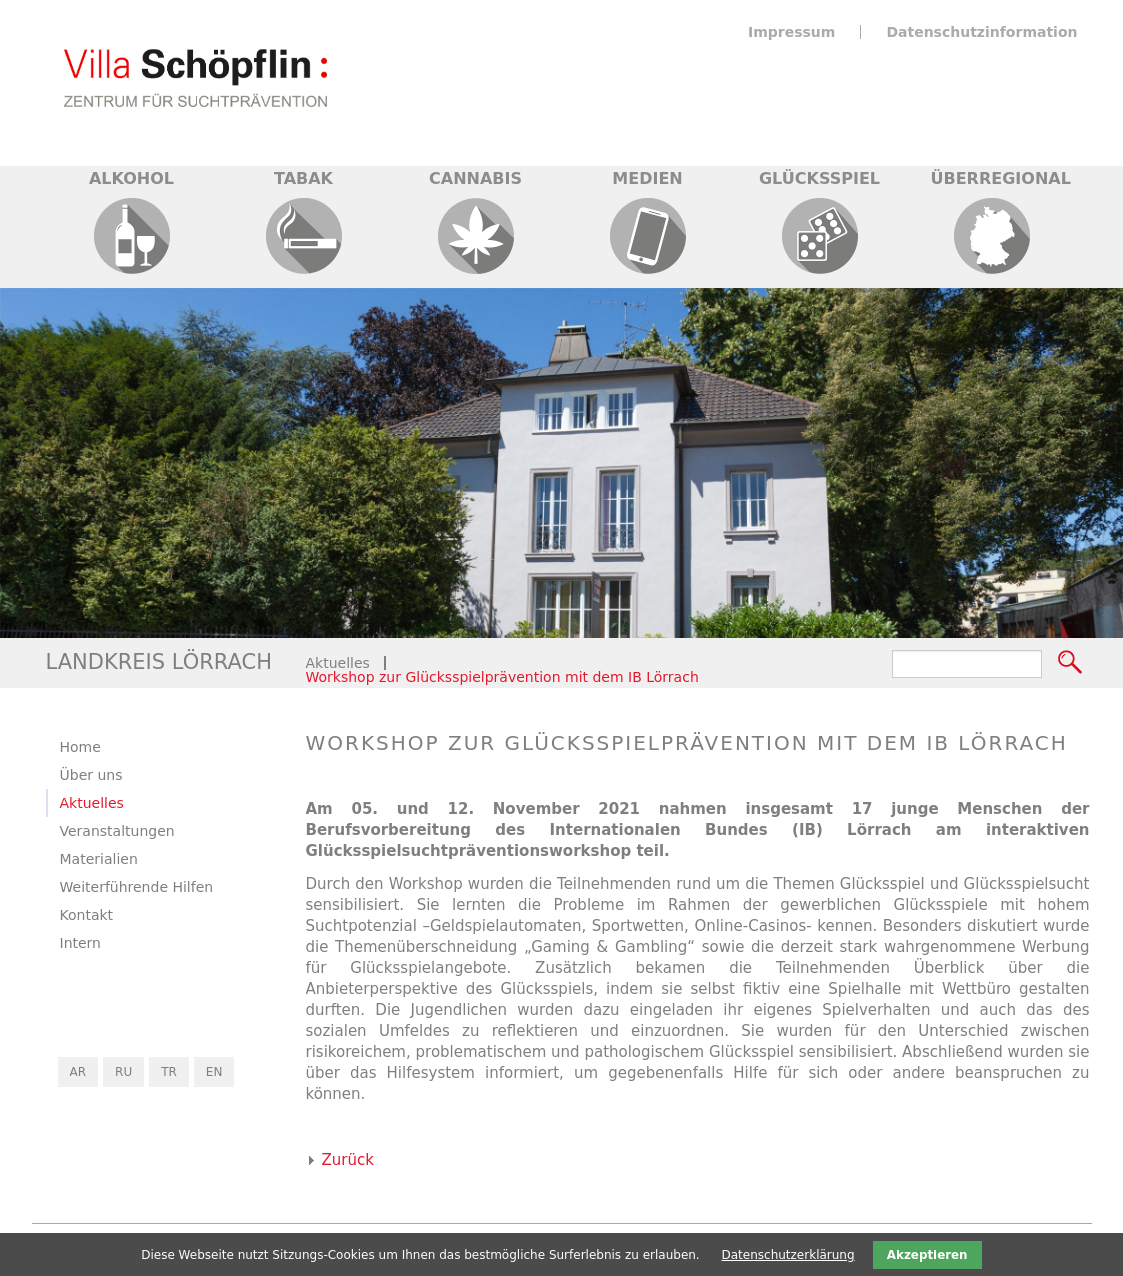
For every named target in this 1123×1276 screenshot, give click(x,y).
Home (80, 747)
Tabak (303, 178)
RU (123, 1072)
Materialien (99, 859)
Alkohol (131, 178)
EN (214, 1072)
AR (78, 1072)
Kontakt (87, 915)
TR (169, 1072)
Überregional (1001, 178)
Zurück (348, 1160)
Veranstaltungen (117, 831)
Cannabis (475, 178)
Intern (81, 943)
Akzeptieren (927, 1255)
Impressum (791, 32)
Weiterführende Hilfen (137, 887)
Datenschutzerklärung (788, 1255)
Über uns (91, 775)
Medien (647, 178)
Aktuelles (338, 663)
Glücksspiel (819, 178)
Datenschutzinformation (981, 32)
